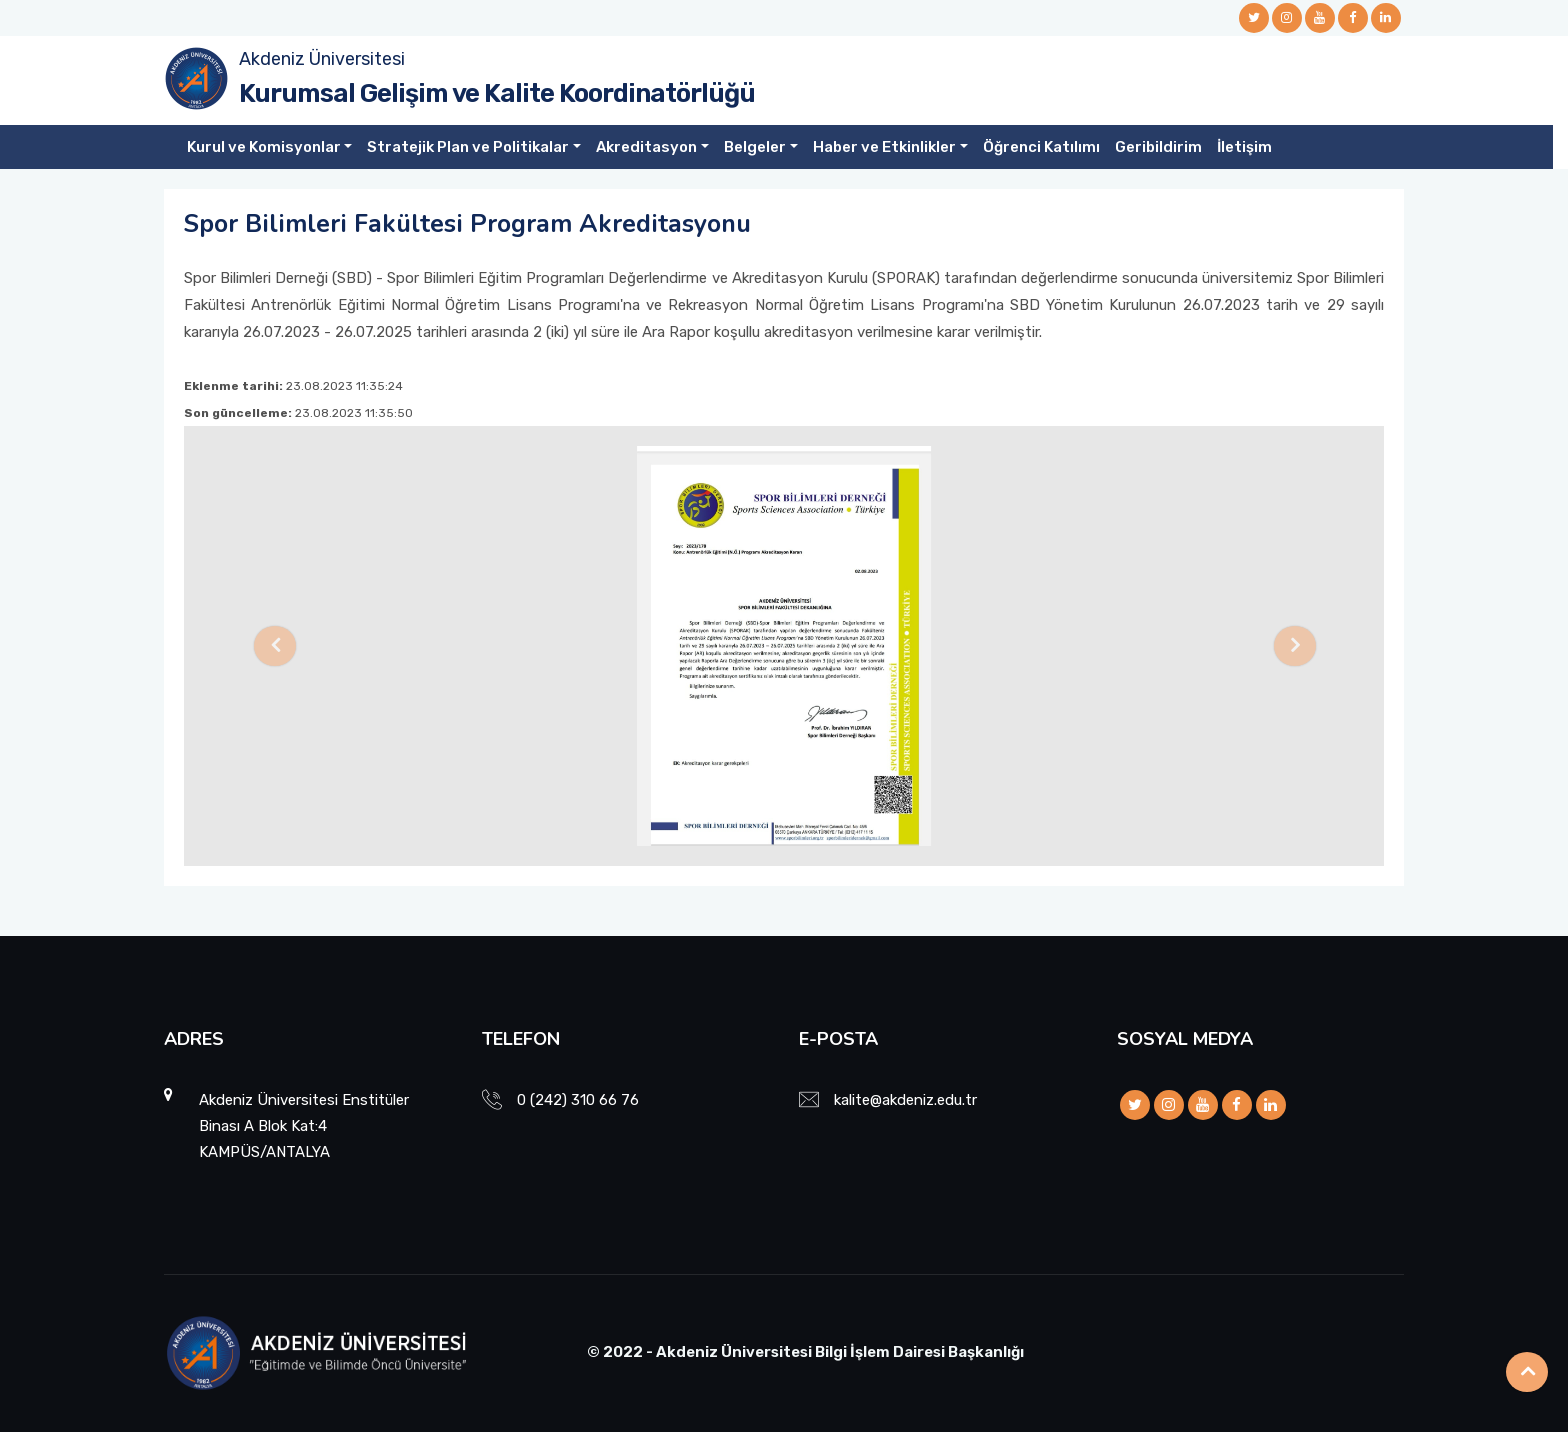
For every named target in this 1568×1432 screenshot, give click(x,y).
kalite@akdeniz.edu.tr (905, 1100)
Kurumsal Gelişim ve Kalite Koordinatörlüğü (497, 93)
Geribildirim (1158, 147)
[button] (274, 646)
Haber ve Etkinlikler (884, 147)
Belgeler (755, 147)
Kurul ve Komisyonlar (264, 147)
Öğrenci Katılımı (1041, 147)
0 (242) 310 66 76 (578, 1100)
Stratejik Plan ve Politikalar (468, 147)
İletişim (1244, 147)
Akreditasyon (646, 147)
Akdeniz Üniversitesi (322, 59)
